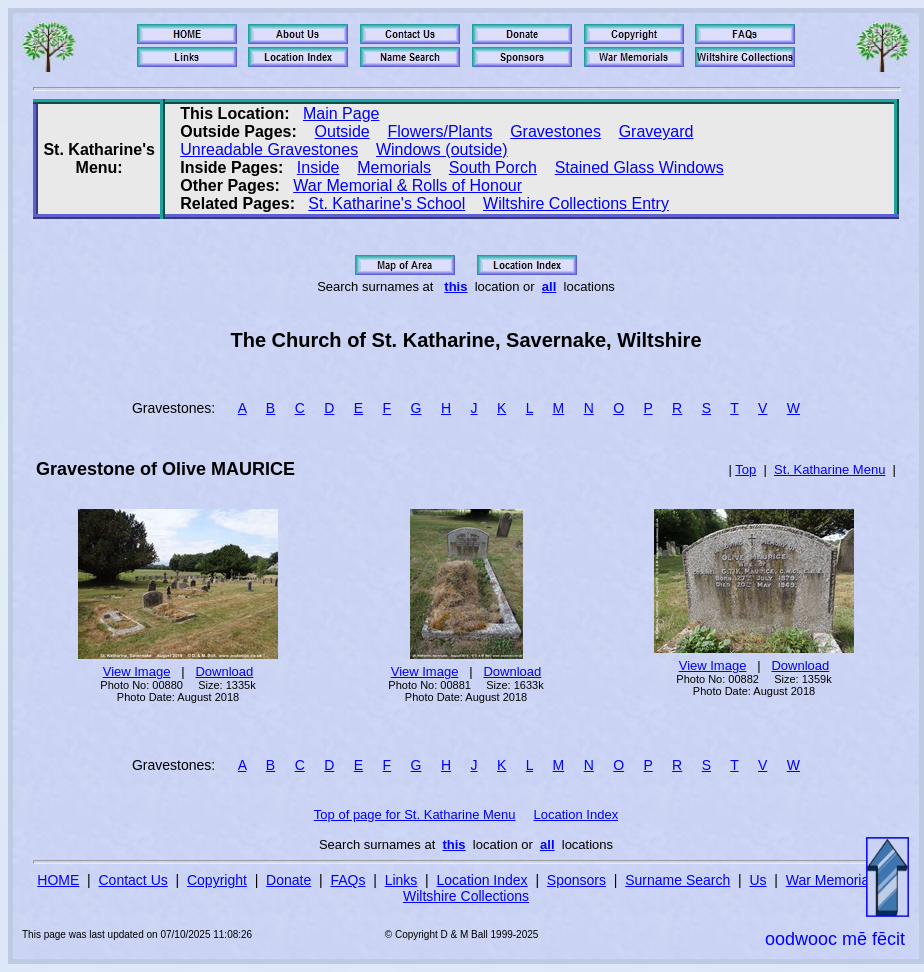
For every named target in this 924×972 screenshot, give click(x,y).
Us (757, 880)
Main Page (341, 113)
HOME (58, 880)
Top (745, 469)
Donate (288, 880)
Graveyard (656, 131)
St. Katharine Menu (829, 469)
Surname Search (677, 880)
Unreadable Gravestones (269, 149)
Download (224, 671)
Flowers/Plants (439, 131)
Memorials (394, 167)
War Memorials (833, 880)
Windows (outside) (442, 149)
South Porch (493, 167)
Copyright (217, 880)
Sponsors (576, 880)
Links (401, 880)
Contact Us (133, 880)
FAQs (347, 880)
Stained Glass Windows (639, 167)
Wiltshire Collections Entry (576, 203)
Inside (318, 167)
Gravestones (555, 131)
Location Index (576, 814)
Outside (342, 131)
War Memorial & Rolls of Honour (407, 185)
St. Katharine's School (386, 203)
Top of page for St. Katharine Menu (415, 814)
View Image (137, 671)
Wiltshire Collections (466, 896)
